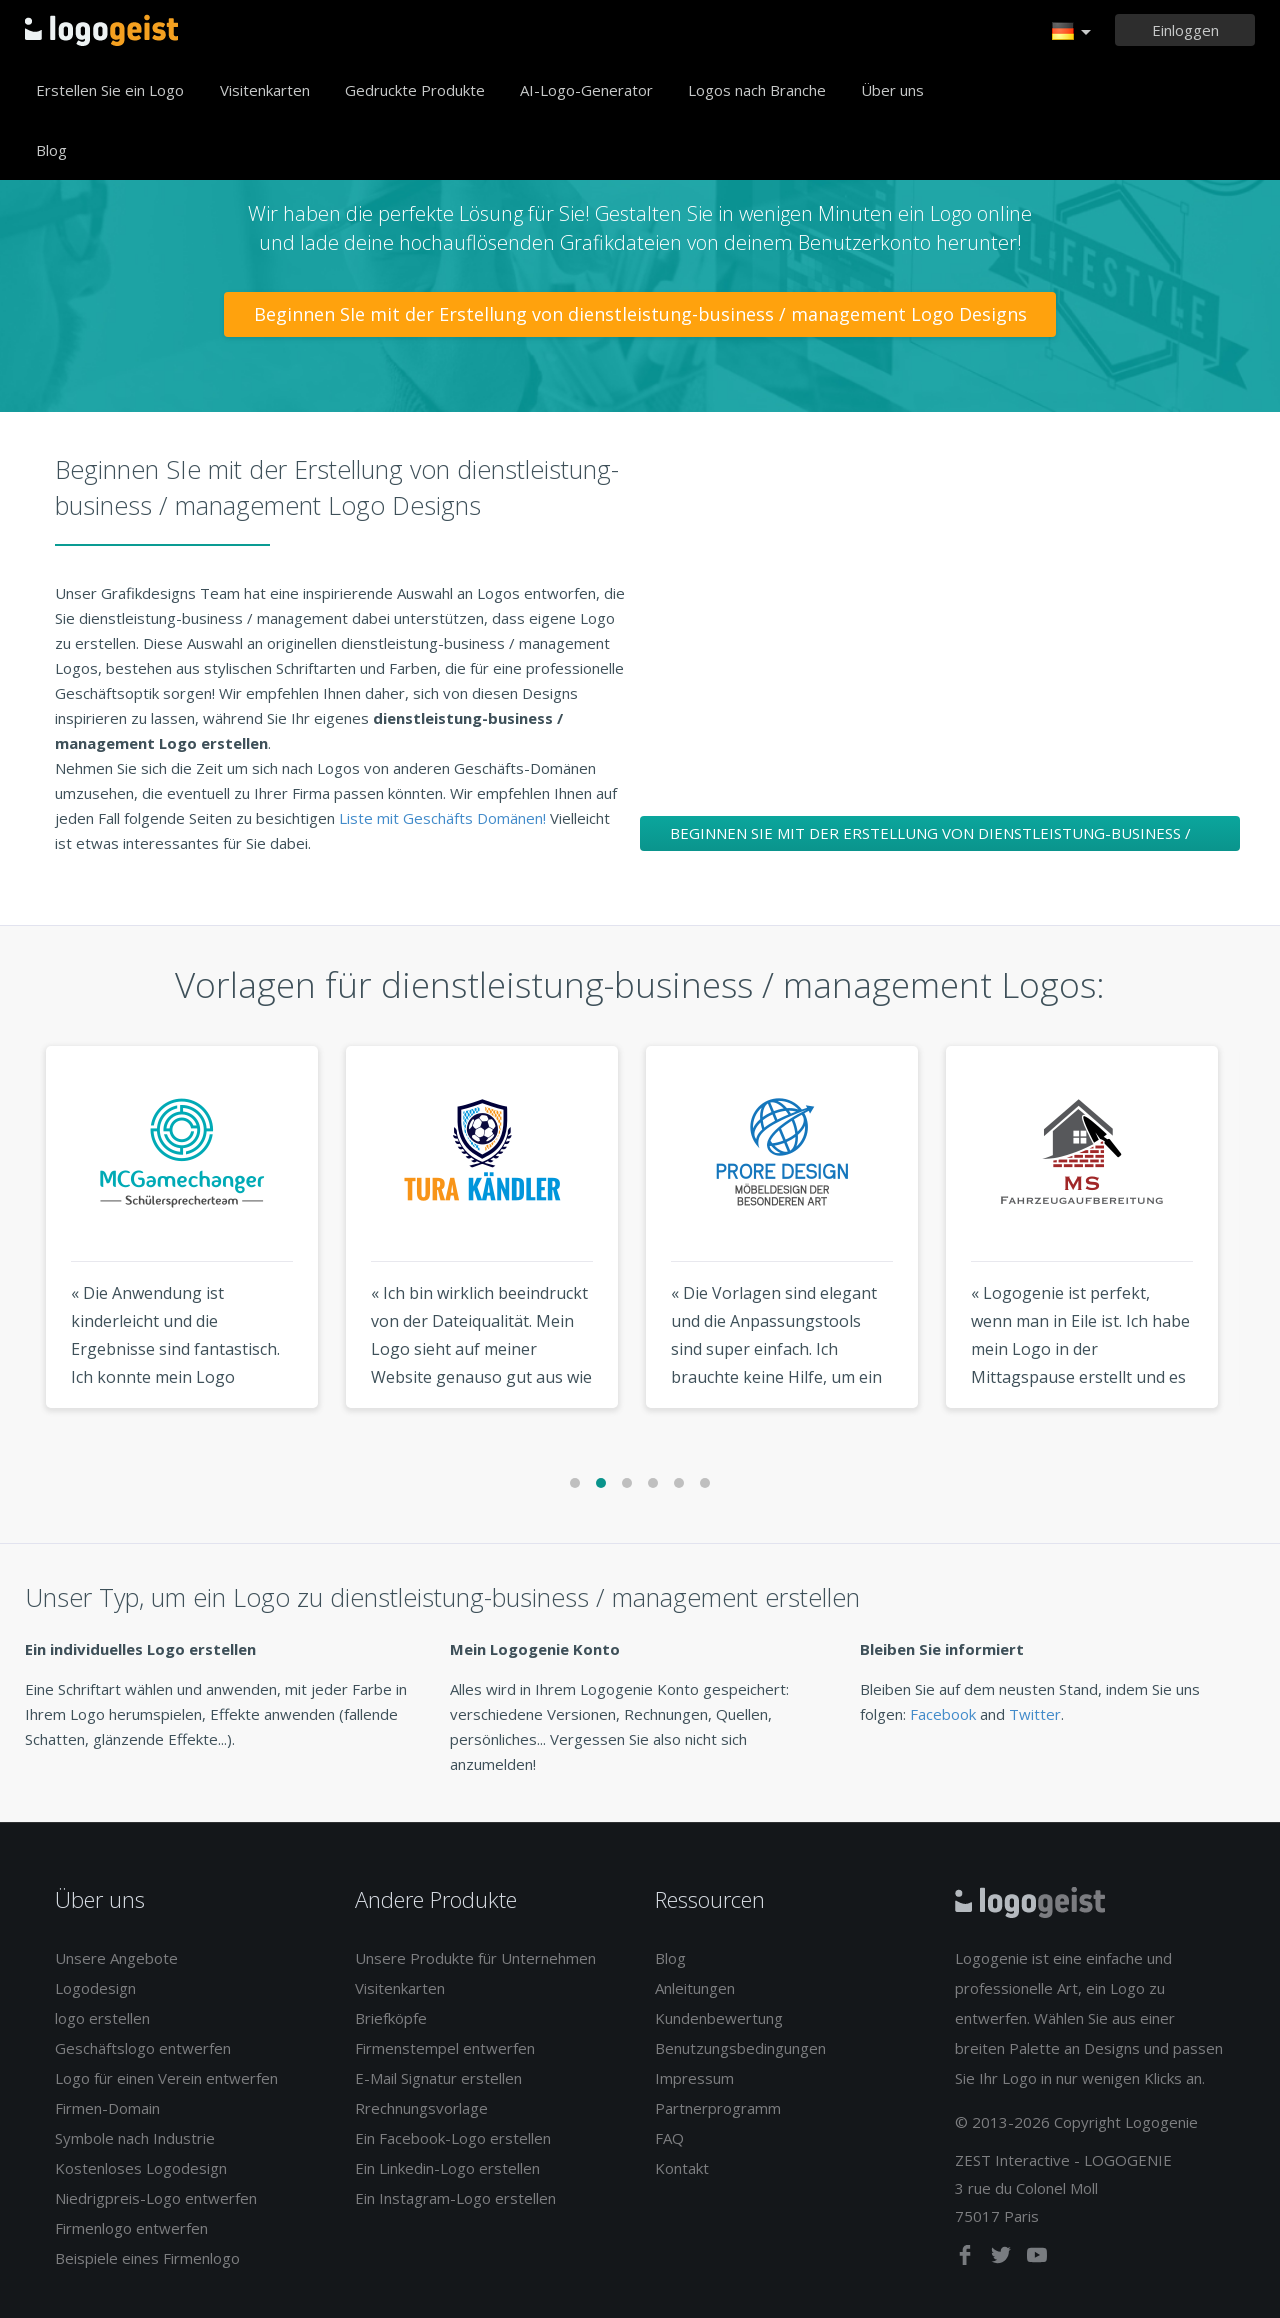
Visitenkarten (265, 90)
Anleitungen (695, 1988)
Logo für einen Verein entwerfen (166, 2078)
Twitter (1035, 1714)
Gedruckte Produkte (415, 90)
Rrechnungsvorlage (421, 2108)
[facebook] (967, 2259)
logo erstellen (102, 2018)
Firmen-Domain (107, 2108)
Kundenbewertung (719, 2018)
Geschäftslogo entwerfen (143, 2048)
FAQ (669, 2138)
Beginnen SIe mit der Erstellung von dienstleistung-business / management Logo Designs (640, 314)
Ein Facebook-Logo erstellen (453, 2138)
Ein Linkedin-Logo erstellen (447, 2168)
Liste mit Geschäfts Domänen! (444, 818)
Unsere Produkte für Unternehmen (475, 1958)
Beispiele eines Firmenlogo (147, 2258)
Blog (51, 150)
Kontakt (682, 2168)
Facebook (943, 1714)
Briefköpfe (391, 2018)
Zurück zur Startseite (101, 30)
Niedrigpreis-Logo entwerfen (156, 2198)
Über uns (892, 90)
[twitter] (1003, 2259)
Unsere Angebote (116, 1958)
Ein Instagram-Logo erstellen (455, 2198)
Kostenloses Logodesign (141, 2168)
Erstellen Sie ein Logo (110, 90)
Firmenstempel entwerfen (445, 2048)
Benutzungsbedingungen (740, 2048)
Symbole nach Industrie (135, 2138)
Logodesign (95, 1988)
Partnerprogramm (718, 2108)
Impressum (694, 2078)
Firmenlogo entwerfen (131, 2228)
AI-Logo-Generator (586, 90)
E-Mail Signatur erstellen (438, 2078)
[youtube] (1037, 2259)
